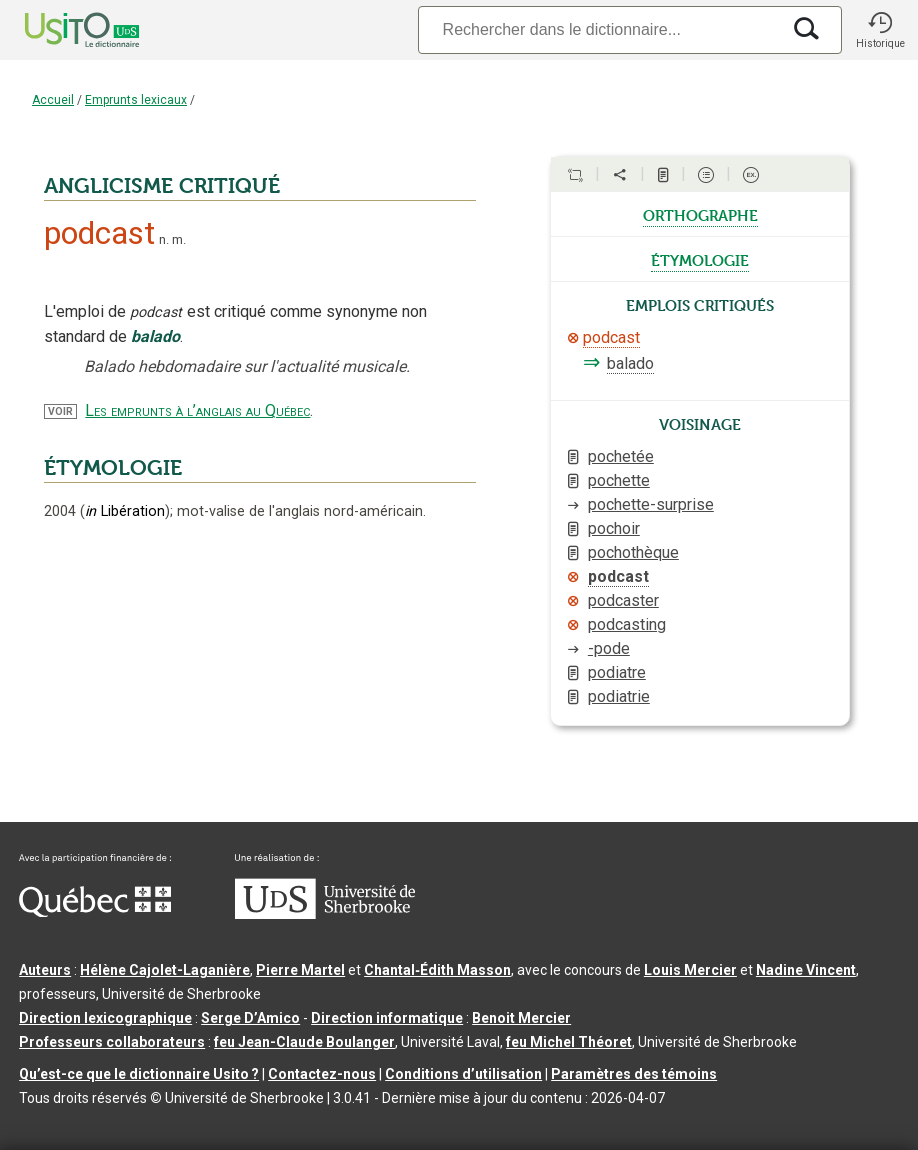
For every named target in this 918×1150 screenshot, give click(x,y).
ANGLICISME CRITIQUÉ (162, 186)
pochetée (621, 456)
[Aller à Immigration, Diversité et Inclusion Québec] (95, 912)
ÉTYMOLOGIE (113, 468)
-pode (609, 648)
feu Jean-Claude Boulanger (304, 1042)
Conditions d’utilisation (463, 1074)
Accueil (53, 100)
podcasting (627, 624)
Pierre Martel (300, 970)
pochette (619, 480)
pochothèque (633, 552)
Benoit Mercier (521, 1018)
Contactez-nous (322, 1074)
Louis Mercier (690, 970)
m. (179, 239)
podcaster (623, 600)
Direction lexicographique (105, 1018)
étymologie (700, 259)
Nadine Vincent (806, 970)
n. (164, 239)
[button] (880, 30)
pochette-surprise (651, 504)
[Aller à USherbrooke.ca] (325, 914)
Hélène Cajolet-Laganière (165, 970)
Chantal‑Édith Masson (437, 970)
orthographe (700, 214)
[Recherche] (599, 29)
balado (630, 363)
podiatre (617, 672)
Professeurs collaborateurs (112, 1042)
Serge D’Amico (250, 1018)
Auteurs (45, 970)
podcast (611, 337)
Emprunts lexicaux (136, 100)
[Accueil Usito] (60, 30)
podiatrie (619, 696)
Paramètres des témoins (634, 1074)
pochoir (614, 528)
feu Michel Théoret (569, 1042)
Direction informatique (387, 1018)
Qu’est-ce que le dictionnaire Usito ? (139, 1074)
